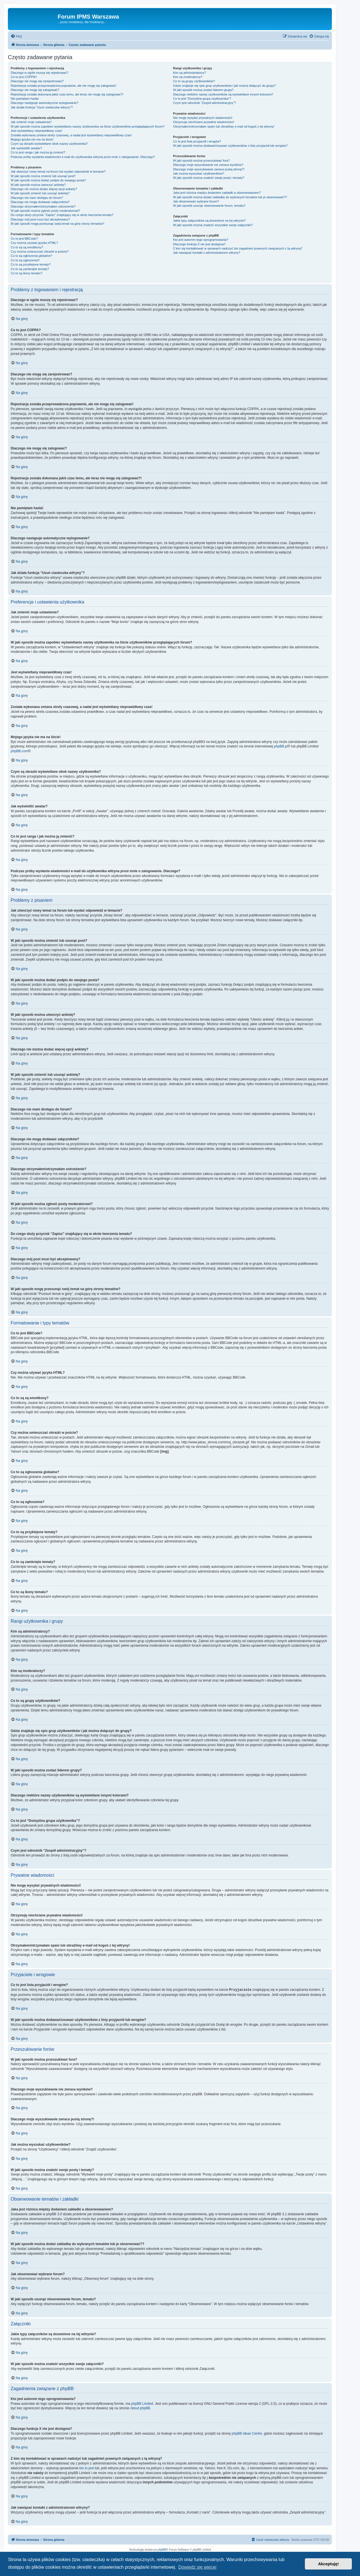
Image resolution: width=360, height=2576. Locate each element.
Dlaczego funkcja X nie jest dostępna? (199, 244)
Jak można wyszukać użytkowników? (198, 173)
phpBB (162, 2549)
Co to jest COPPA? (24, 77)
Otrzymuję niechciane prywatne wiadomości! (203, 122)
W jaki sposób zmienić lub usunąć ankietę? (40, 193)
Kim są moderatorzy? (187, 77)
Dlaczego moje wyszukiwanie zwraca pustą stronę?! (208, 169)
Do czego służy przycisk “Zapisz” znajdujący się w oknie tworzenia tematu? (62, 215)
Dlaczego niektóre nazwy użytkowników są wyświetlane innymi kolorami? (223, 94)
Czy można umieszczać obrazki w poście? (40, 251)
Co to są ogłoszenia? (25, 260)
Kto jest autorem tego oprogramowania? (200, 239)
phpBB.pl (281, 746)
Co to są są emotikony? (27, 247)
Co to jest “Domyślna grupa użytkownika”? (202, 98)
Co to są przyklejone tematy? (31, 264)
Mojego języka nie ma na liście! (32, 139)
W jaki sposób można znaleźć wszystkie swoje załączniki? (213, 225)
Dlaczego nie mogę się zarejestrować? (37, 81)
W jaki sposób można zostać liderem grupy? (203, 90)
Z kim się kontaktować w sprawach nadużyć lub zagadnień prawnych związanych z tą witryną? (237, 248)
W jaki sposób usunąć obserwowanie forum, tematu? (209, 205)
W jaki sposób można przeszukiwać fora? (201, 160)
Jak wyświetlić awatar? (26, 148)
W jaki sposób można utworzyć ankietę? (38, 184)
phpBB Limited (142, 2403)
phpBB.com (19, 751)
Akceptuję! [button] (328, 2564)
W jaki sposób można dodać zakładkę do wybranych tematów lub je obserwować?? (230, 197)
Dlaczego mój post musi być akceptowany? (40, 219)
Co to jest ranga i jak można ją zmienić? (38, 152)
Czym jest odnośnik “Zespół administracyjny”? (204, 102)
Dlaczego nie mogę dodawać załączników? (40, 202)
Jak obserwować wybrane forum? (196, 201)
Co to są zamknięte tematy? (30, 269)
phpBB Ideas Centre (247, 2433)
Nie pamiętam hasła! (25, 98)
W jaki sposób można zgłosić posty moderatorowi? (45, 210)
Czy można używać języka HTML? (34, 242)
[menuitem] (16, 36)
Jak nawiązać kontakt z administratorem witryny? (206, 252)
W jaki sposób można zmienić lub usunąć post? (43, 176)
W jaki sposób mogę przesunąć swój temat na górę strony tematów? (57, 223)
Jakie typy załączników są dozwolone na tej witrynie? (209, 220)
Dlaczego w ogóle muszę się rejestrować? (39, 72)
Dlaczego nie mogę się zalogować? (35, 90)
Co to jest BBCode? (24, 238)
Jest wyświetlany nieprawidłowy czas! (36, 130)
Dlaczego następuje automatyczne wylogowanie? (44, 102)
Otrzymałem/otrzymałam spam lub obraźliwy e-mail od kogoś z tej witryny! (223, 126)
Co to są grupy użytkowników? (194, 81)
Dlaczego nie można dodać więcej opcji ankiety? (44, 189)
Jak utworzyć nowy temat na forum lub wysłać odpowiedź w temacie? (58, 171)
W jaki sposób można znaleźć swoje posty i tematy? (208, 177)
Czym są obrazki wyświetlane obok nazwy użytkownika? (49, 143)
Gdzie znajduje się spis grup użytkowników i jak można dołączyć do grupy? (224, 85)
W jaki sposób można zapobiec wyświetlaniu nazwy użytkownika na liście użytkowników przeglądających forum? (88, 126)
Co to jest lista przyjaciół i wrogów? (197, 141)
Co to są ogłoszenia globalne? (31, 255)
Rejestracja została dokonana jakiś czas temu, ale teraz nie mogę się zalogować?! (67, 94)
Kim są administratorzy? (189, 72)
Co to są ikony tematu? (26, 273)
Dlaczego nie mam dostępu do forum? (37, 197)
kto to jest (86, 2468)
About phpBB (140, 2408)
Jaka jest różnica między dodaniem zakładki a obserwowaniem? (217, 192)
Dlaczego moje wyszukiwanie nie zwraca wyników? (208, 164)
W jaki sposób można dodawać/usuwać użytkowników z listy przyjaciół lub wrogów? (230, 145)
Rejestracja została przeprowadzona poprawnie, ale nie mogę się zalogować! (63, 85)
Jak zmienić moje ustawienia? (31, 122)
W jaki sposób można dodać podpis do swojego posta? (48, 180)
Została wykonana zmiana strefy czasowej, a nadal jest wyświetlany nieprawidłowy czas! (71, 135)
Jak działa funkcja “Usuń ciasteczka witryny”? (42, 107)
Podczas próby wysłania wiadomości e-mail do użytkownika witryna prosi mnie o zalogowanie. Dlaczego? (83, 157)
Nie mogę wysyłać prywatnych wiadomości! (202, 117)
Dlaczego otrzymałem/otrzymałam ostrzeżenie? (43, 206)
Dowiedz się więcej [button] (197, 2567)
